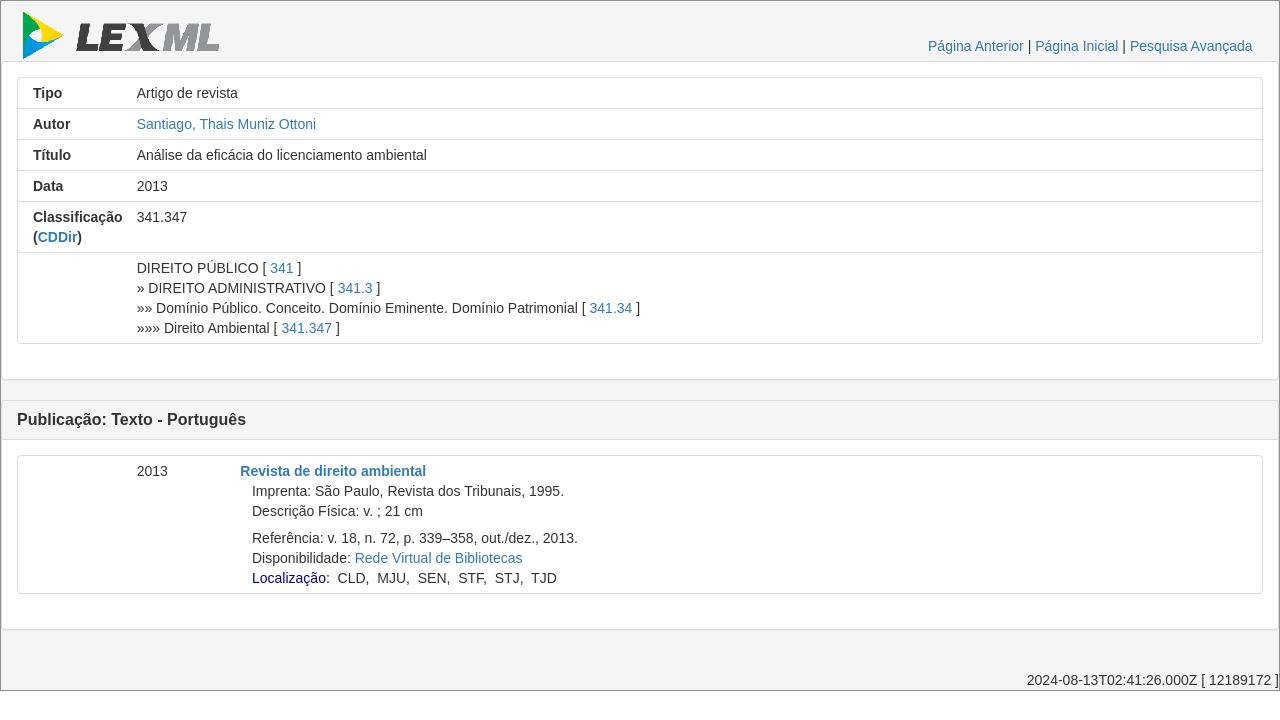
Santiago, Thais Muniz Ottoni (227, 124)
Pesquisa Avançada (1191, 46)
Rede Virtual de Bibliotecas (439, 558)
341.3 (355, 288)
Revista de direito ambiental (333, 471)
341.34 (611, 308)
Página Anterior (976, 46)
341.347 (306, 328)
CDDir (58, 237)
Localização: (291, 578)
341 (281, 268)
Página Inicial (1076, 46)
